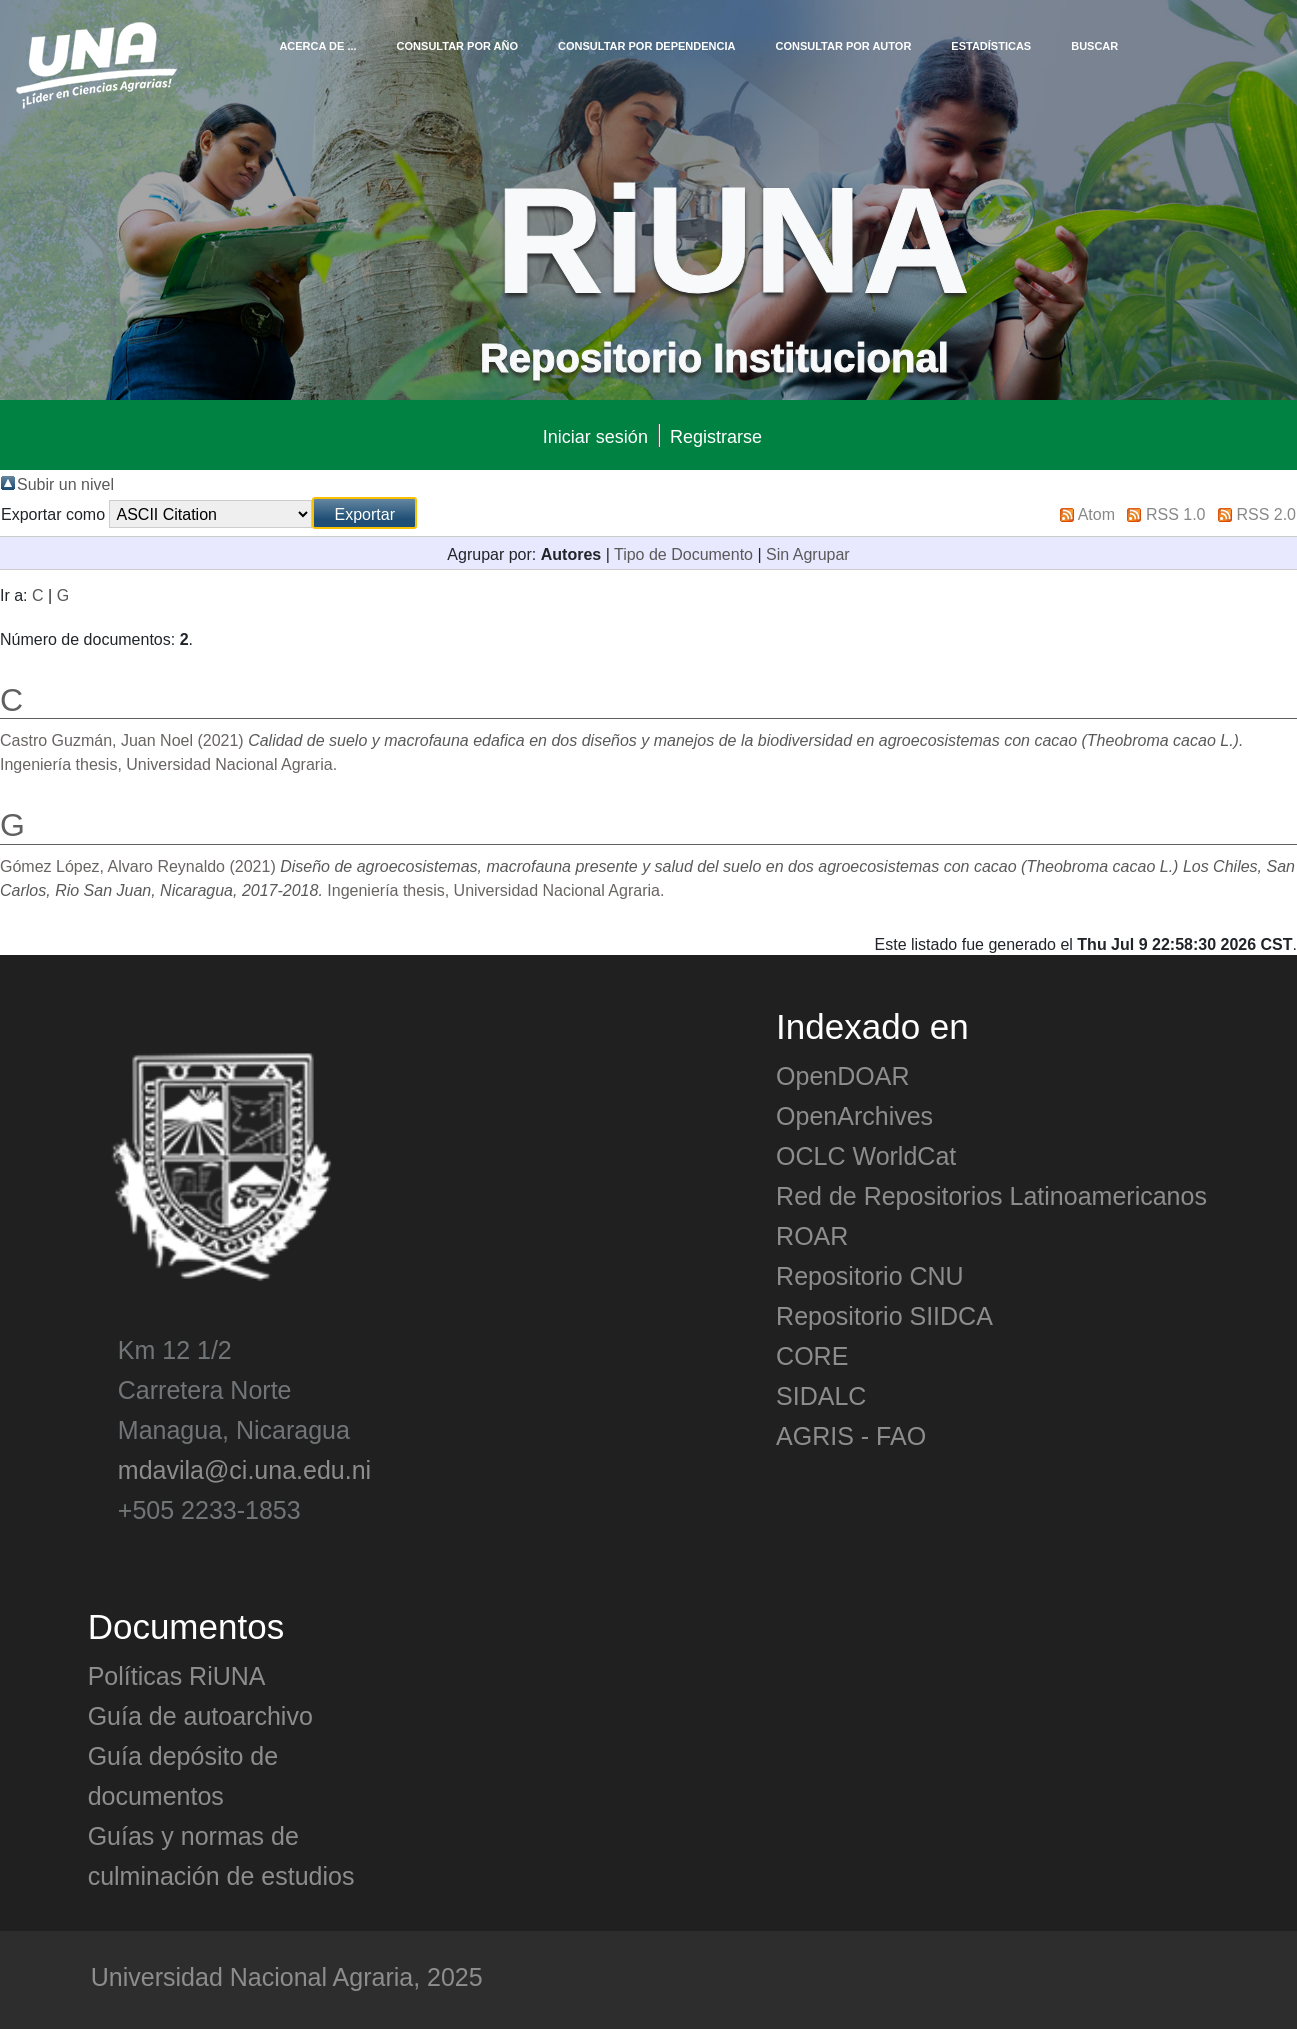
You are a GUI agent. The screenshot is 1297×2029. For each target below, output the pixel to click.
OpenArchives (854, 1115)
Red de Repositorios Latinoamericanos (991, 1195)
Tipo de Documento (683, 553)
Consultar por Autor (843, 45)
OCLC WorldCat (866, 1155)
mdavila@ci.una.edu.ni (244, 1469)
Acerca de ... (317, 45)
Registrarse (716, 435)
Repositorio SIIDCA (884, 1315)
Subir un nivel (65, 483)
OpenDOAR (842, 1075)
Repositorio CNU (870, 1275)
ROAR (812, 1235)
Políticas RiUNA (177, 1675)
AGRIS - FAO (851, 1435)
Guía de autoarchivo (200, 1715)
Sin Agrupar (808, 553)
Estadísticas (991, 45)
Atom (1096, 513)
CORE (812, 1355)
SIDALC (821, 1395)
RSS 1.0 (1176, 513)
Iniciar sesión (595, 435)
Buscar (1094, 45)
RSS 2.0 (1266, 513)
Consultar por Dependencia (646, 45)
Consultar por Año (457, 45)
